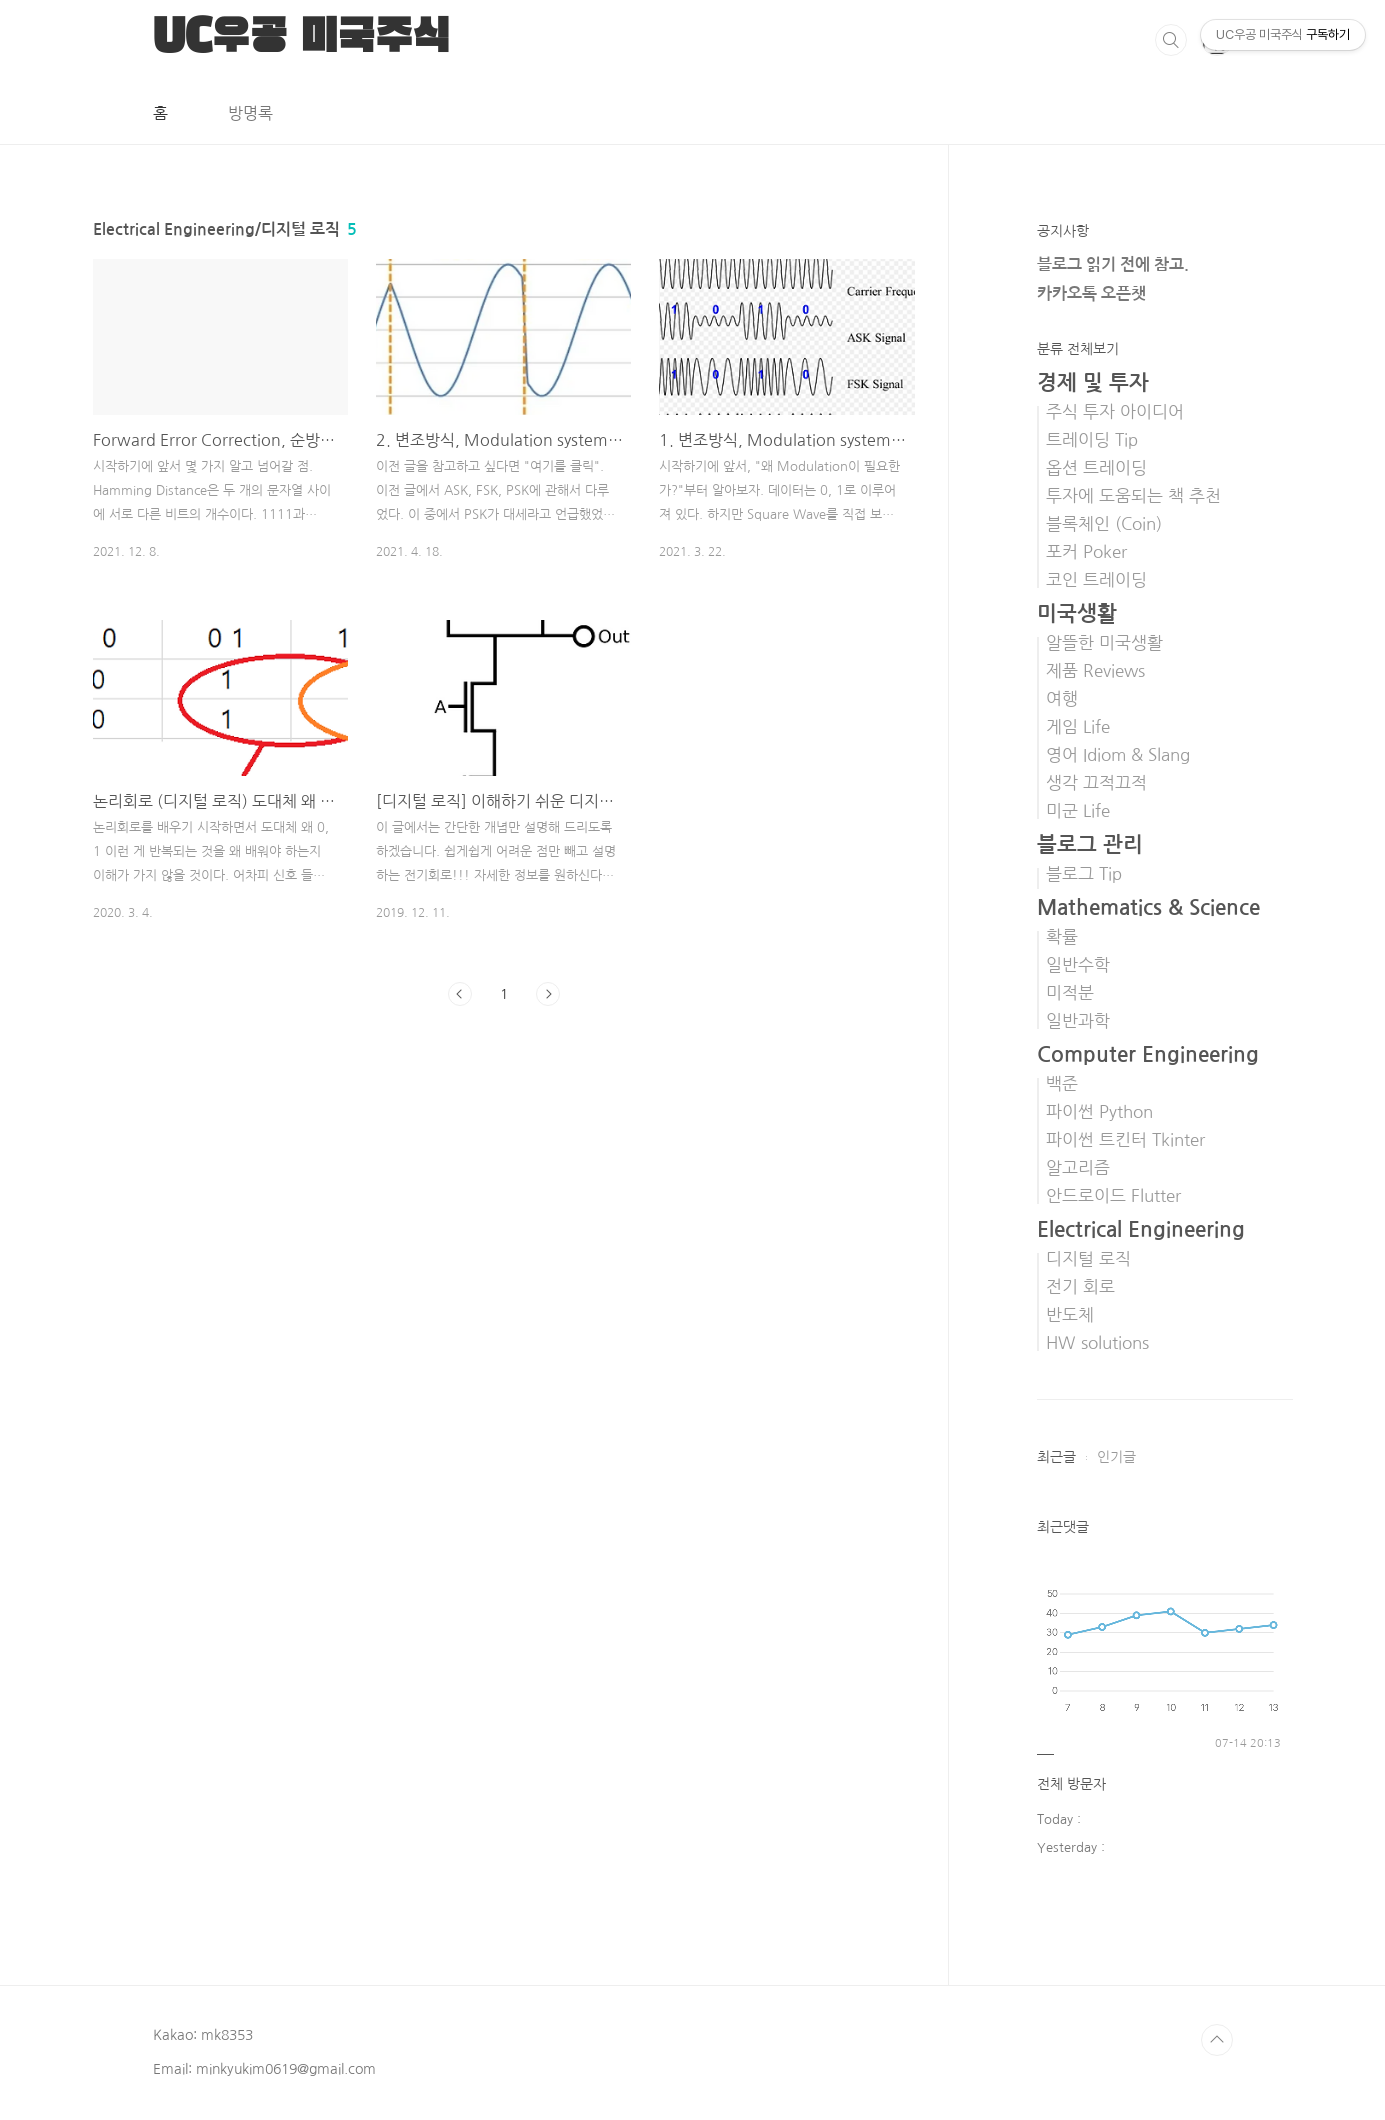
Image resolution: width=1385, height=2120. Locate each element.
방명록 (250, 113)
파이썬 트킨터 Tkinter (1125, 1140)
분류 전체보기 (1078, 349)
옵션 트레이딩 (1096, 468)
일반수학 (1078, 965)
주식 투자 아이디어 (1115, 412)
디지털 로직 (1088, 1259)
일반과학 (1078, 1021)
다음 (548, 994)
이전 (460, 994)
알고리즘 (1078, 1168)
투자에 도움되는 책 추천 (1133, 496)
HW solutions (1097, 1343)
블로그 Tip (1084, 874)
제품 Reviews (1095, 671)
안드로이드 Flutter (1113, 1196)
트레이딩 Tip (1092, 440)
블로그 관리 (1090, 844)
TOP (1217, 2040)
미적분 (1070, 993)
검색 (1171, 40)
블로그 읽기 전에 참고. (1113, 264)
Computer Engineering (1148, 1054)
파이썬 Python (1099, 1112)
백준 (1062, 1084)
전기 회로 (1080, 1287)
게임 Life (1078, 727)
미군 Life (1078, 811)
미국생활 (1077, 613)
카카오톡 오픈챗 (1091, 293)
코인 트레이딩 (1096, 580)
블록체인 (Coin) (1104, 524)
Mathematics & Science (1148, 907)
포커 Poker (1086, 552)
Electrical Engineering (1141, 1229)
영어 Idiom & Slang (1118, 755)
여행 (1062, 699)
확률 (1062, 937)
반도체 (1070, 1315)
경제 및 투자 (1093, 382)
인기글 (1116, 1457)
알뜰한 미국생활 (1104, 643)
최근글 (1056, 1457)
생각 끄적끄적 (1096, 783)
